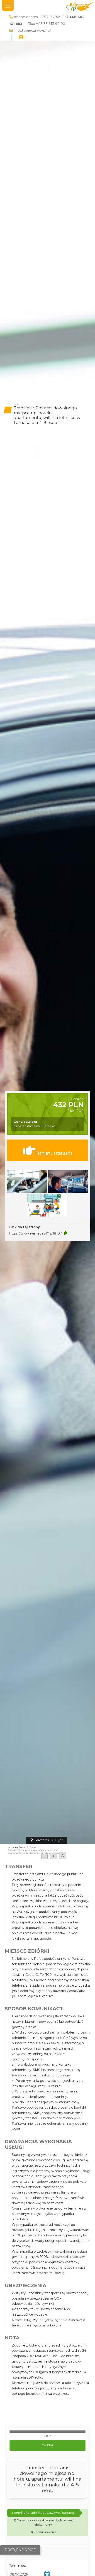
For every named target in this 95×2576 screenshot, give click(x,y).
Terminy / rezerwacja (47, 1150)
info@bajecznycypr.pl (32, 30)
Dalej (47, 2445)
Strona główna (16, 1847)
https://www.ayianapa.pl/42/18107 (35, 1233)
